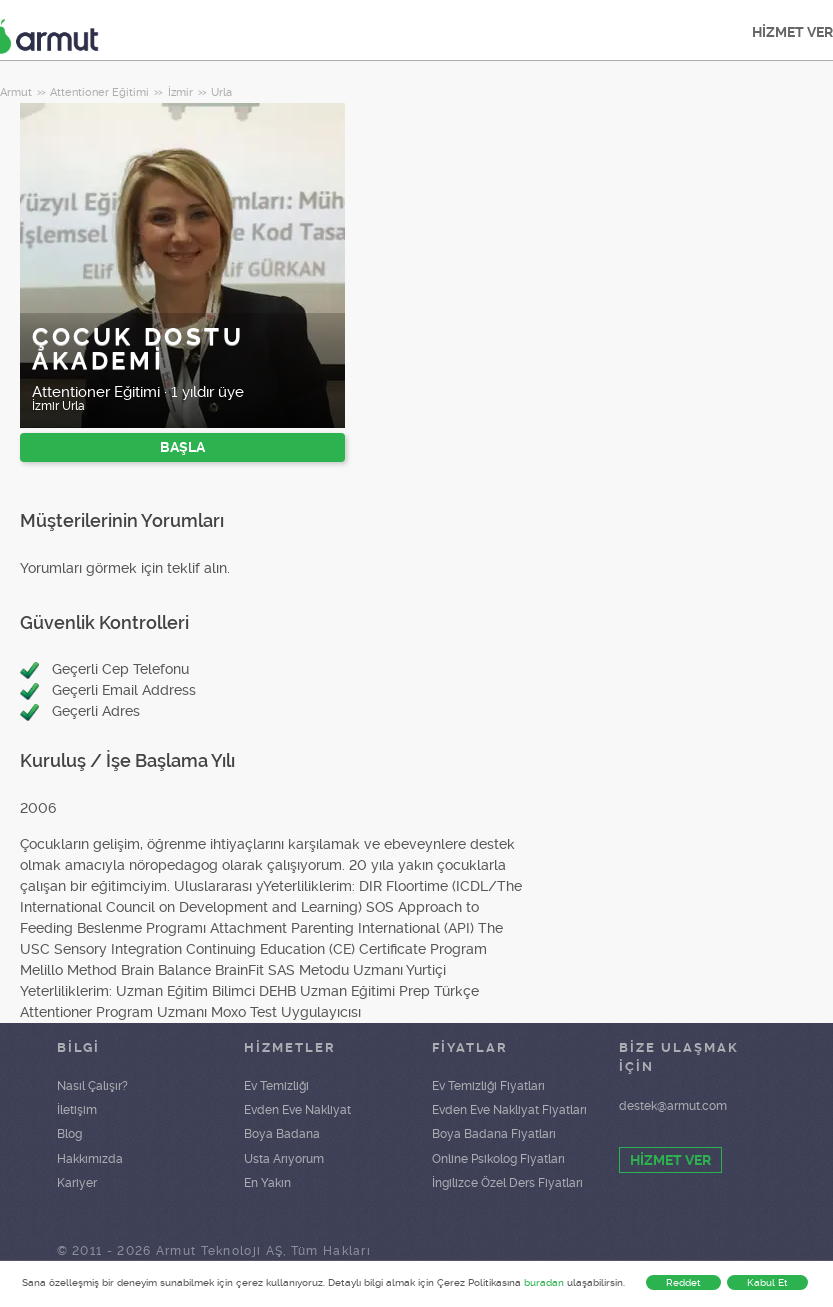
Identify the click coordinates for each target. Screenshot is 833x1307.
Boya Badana (282, 1134)
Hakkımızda (90, 1159)
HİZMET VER (670, 1160)
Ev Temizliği (276, 1086)
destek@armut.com (673, 1106)
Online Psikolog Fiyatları (498, 1159)
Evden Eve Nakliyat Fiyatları (509, 1110)
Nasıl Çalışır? (92, 1086)
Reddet (683, 1282)
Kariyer (77, 1183)
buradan (544, 1282)
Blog (69, 1134)
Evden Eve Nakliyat (297, 1110)
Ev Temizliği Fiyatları (488, 1086)
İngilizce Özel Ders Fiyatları (507, 1183)
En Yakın (267, 1183)
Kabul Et (767, 1282)
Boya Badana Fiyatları (494, 1134)
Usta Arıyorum (284, 1159)
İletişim (77, 1110)
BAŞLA (182, 447)
